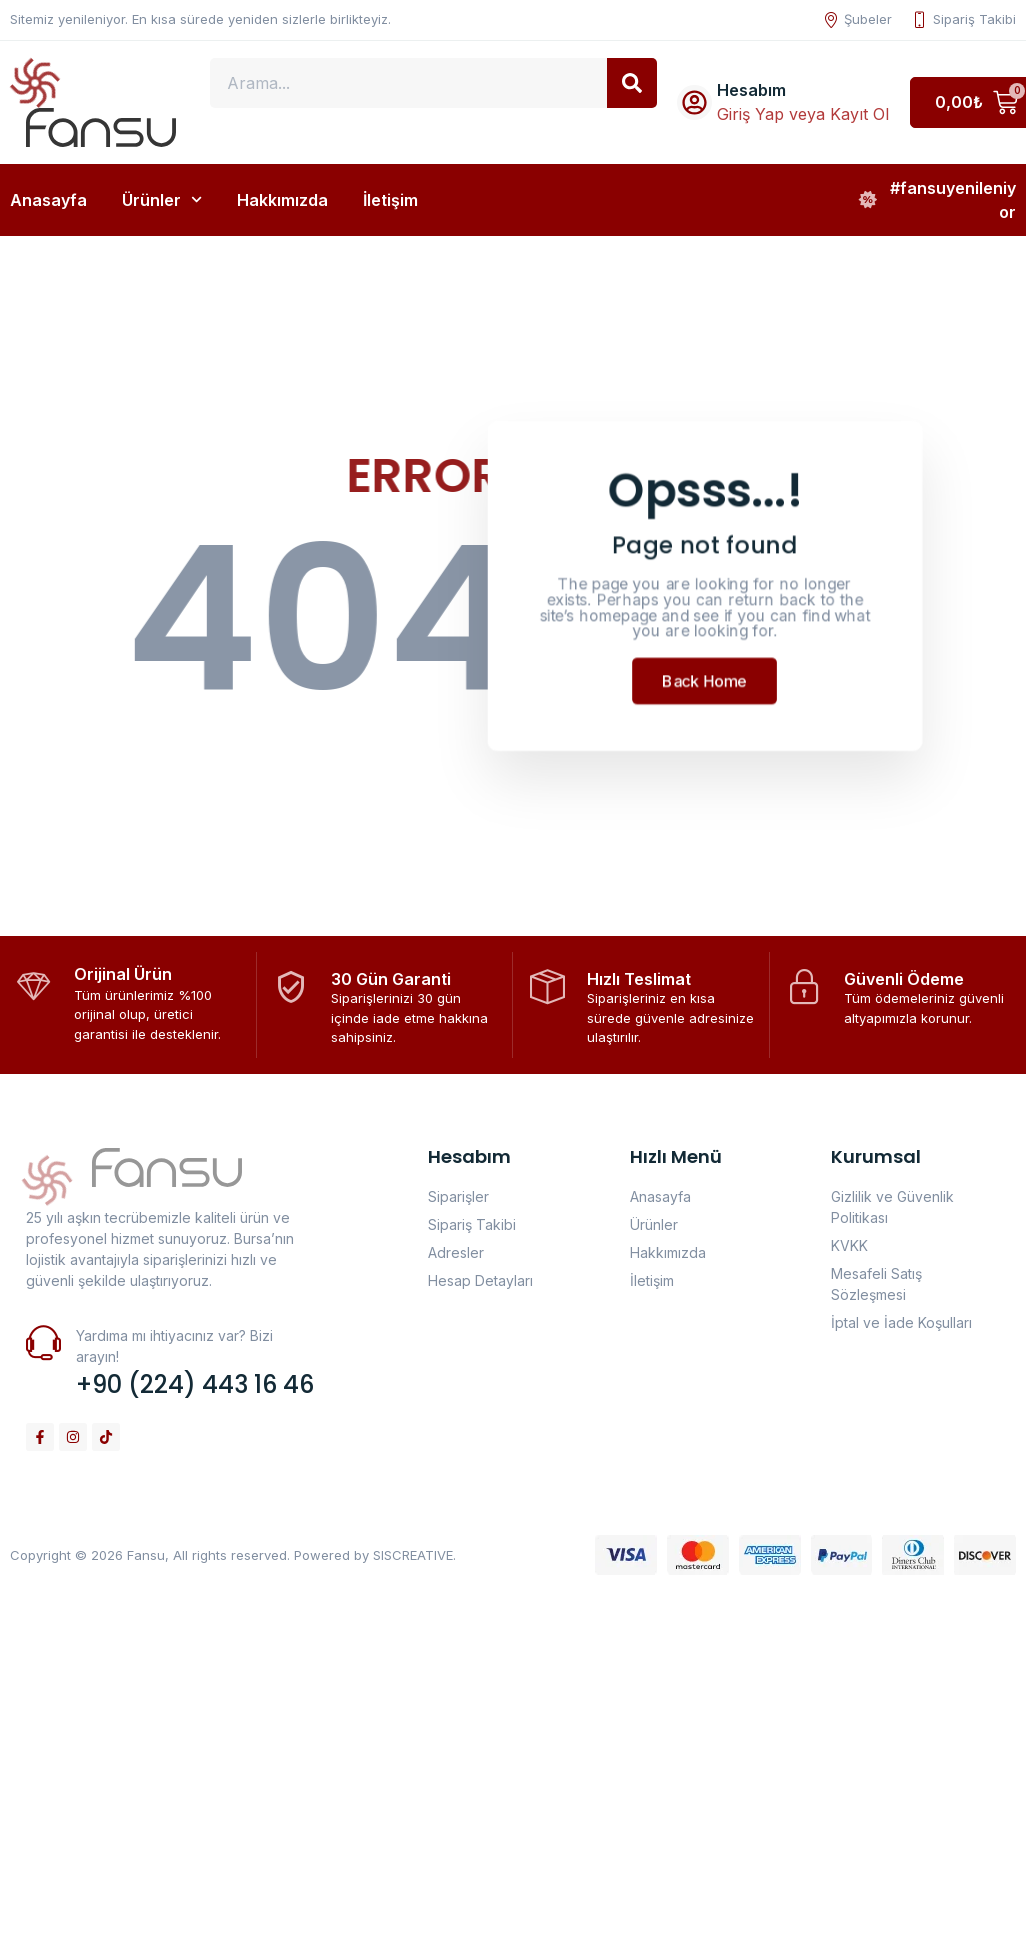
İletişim (390, 200)
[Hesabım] (694, 102)
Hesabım (751, 90)
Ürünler (162, 199)
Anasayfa (48, 200)
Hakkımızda (282, 200)
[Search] (632, 83)
